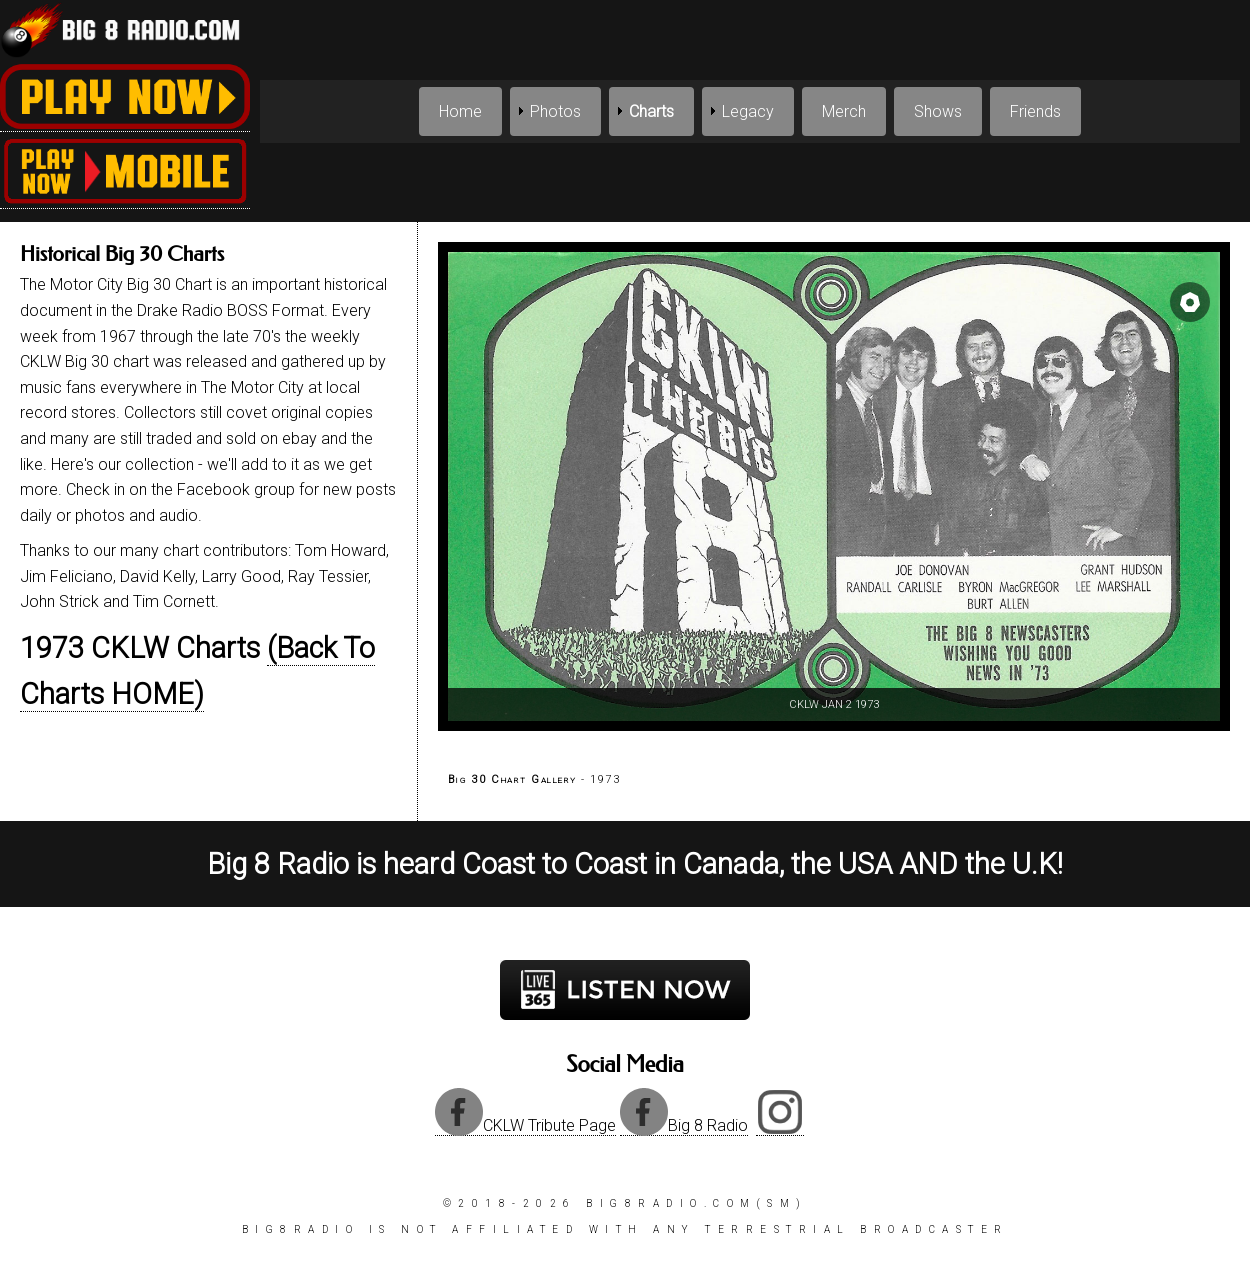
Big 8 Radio (684, 1126)
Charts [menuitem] (651, 111)
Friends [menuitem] (1035, 111)
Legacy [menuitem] (748, 111)
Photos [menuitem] (555, 111)
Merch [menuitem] (844, 111)
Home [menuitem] (460, 111)
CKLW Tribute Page (525, 1126)
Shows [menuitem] (938, 111)
